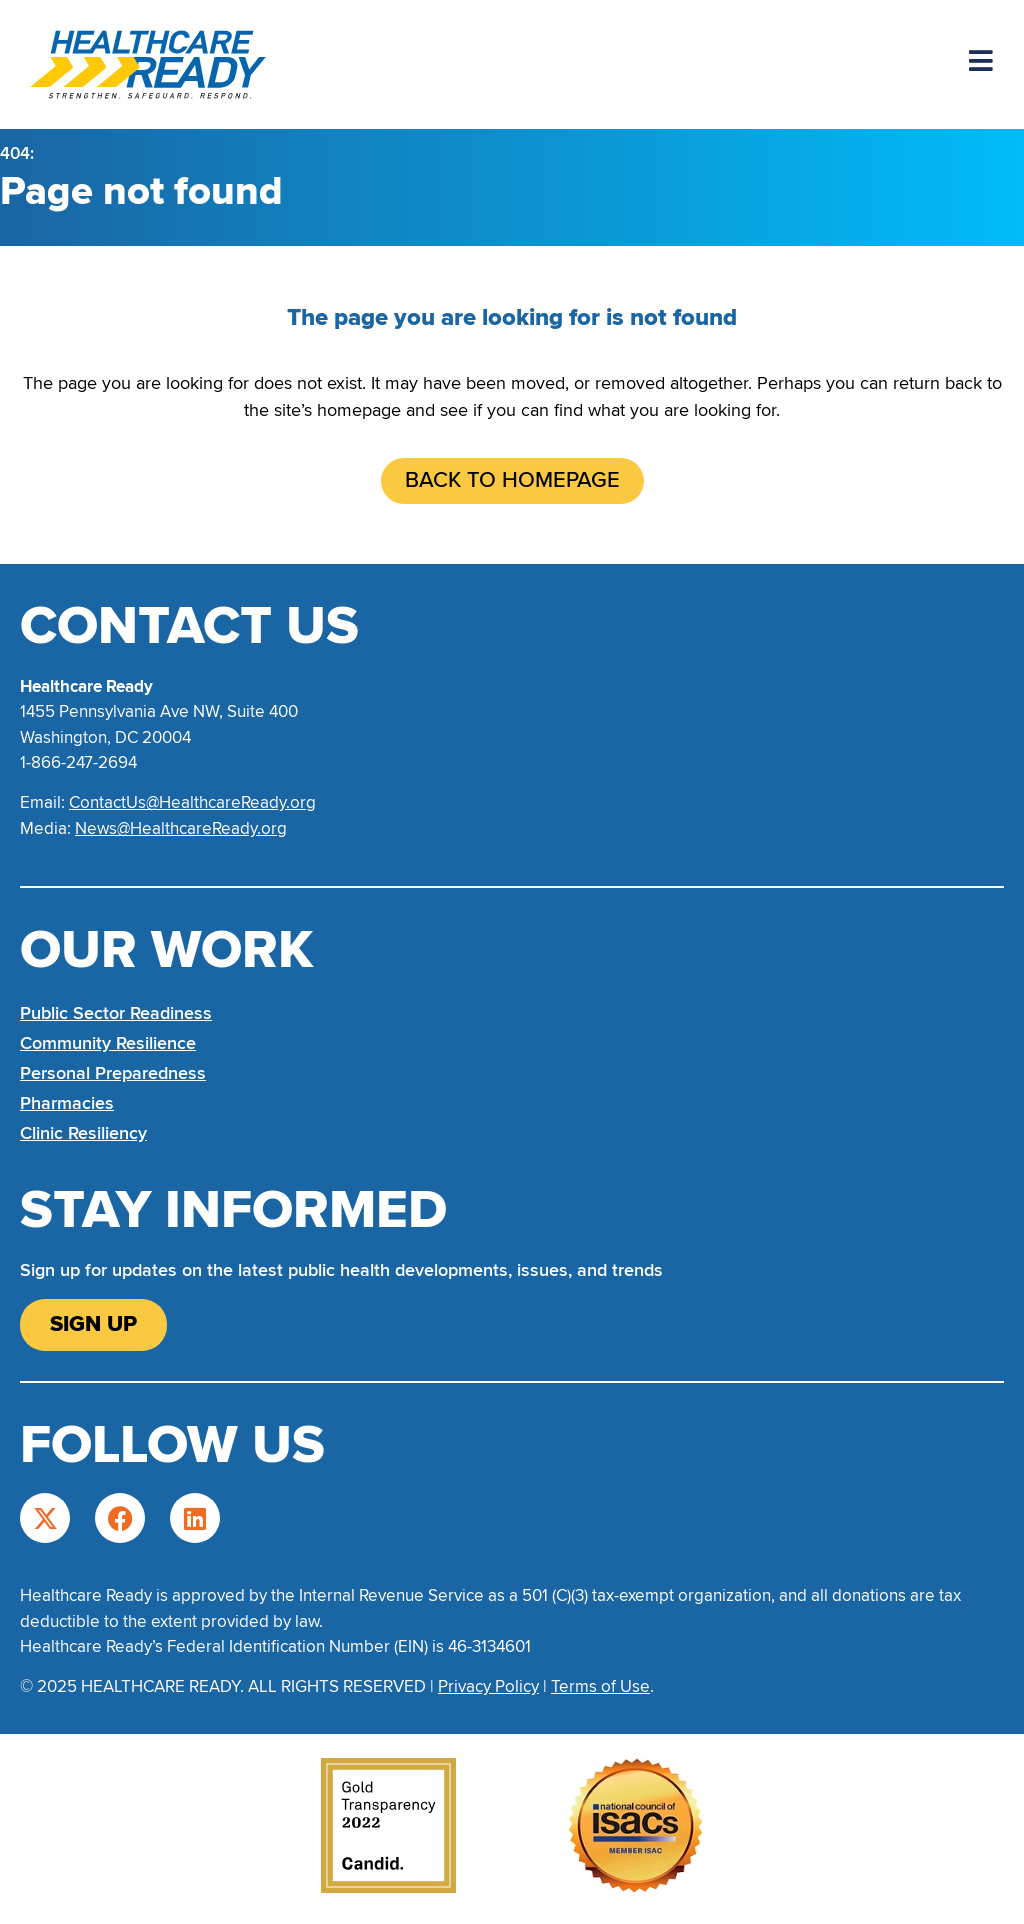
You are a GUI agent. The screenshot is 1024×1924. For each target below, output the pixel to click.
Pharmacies (67, 1103)
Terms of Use (600, 1686)
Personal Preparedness (113, 1073)
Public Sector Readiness (116, 1013)
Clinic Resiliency (83, 1133)
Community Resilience (108, 1043)
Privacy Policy (488, 1686)
